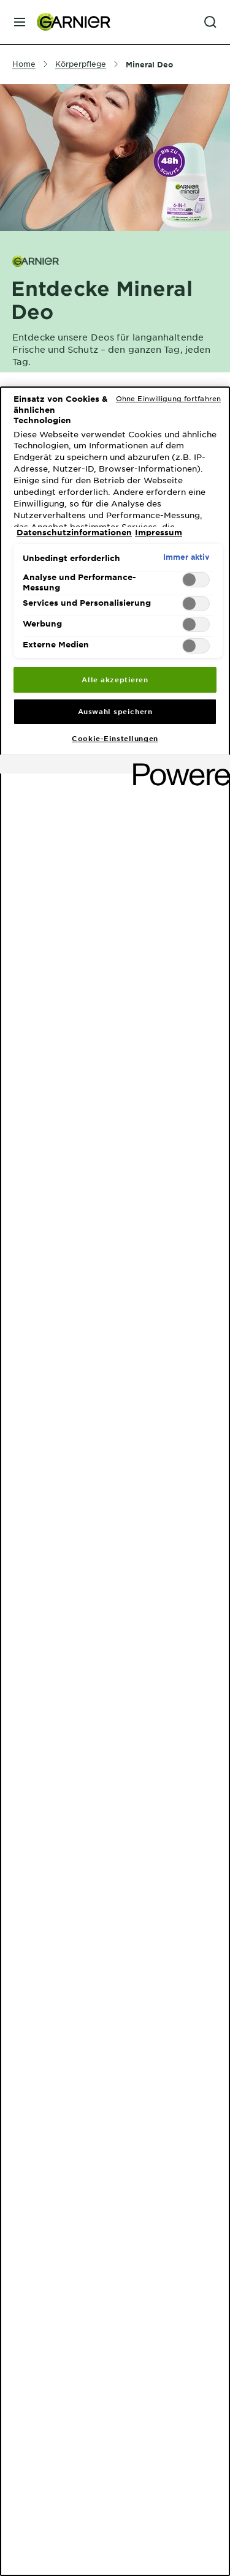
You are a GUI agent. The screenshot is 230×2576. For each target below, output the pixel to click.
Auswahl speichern (115, 711)
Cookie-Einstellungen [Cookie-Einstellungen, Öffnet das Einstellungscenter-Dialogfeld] (115, 738)
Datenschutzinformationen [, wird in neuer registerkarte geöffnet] (74, 532)
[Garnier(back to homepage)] (68, 22)
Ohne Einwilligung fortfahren (168, 398)
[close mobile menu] (19, 22)
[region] (115, 1481)
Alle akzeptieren (115, 679)
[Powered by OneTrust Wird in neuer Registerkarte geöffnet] (177, 766)
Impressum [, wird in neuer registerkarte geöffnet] (158, 532)
